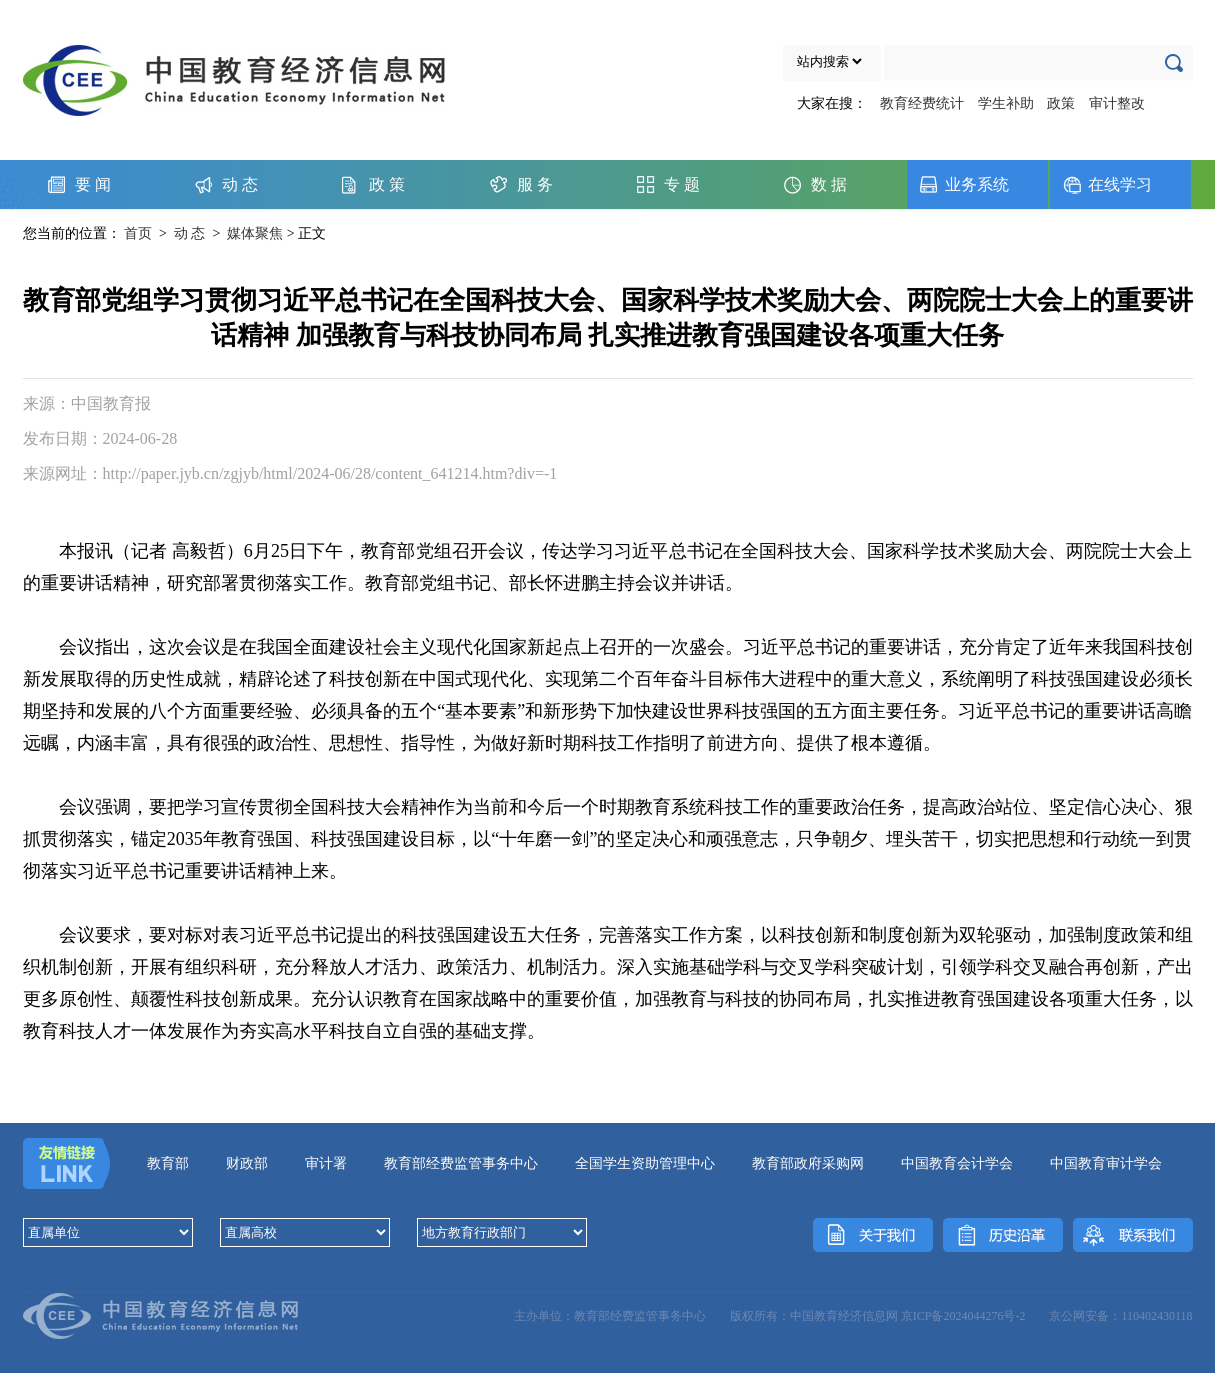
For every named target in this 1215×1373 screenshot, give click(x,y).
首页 (138, 233)
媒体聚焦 (255, 233)
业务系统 (977, 184)
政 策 (387, 184)
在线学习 (1120, 184)
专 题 (682, 184)
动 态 (240, 184)
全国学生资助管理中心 (645, 1163)
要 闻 (93, 184)
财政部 (247, 1163)
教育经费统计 (922, 103)
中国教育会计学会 (957, 1163)
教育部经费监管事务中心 (461, 1163)
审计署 (326, 1163)
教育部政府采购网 (808, 1163)
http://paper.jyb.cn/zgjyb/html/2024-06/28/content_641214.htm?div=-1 (330, 473)
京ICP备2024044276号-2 (963, 1316)
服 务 (535, 184)
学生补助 (1006, 103)
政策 (1061, 103)
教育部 (168, 1163)
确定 (1178, 60)
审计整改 (1117, 103)
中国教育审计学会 (1106, 1163)
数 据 (829, 184)
